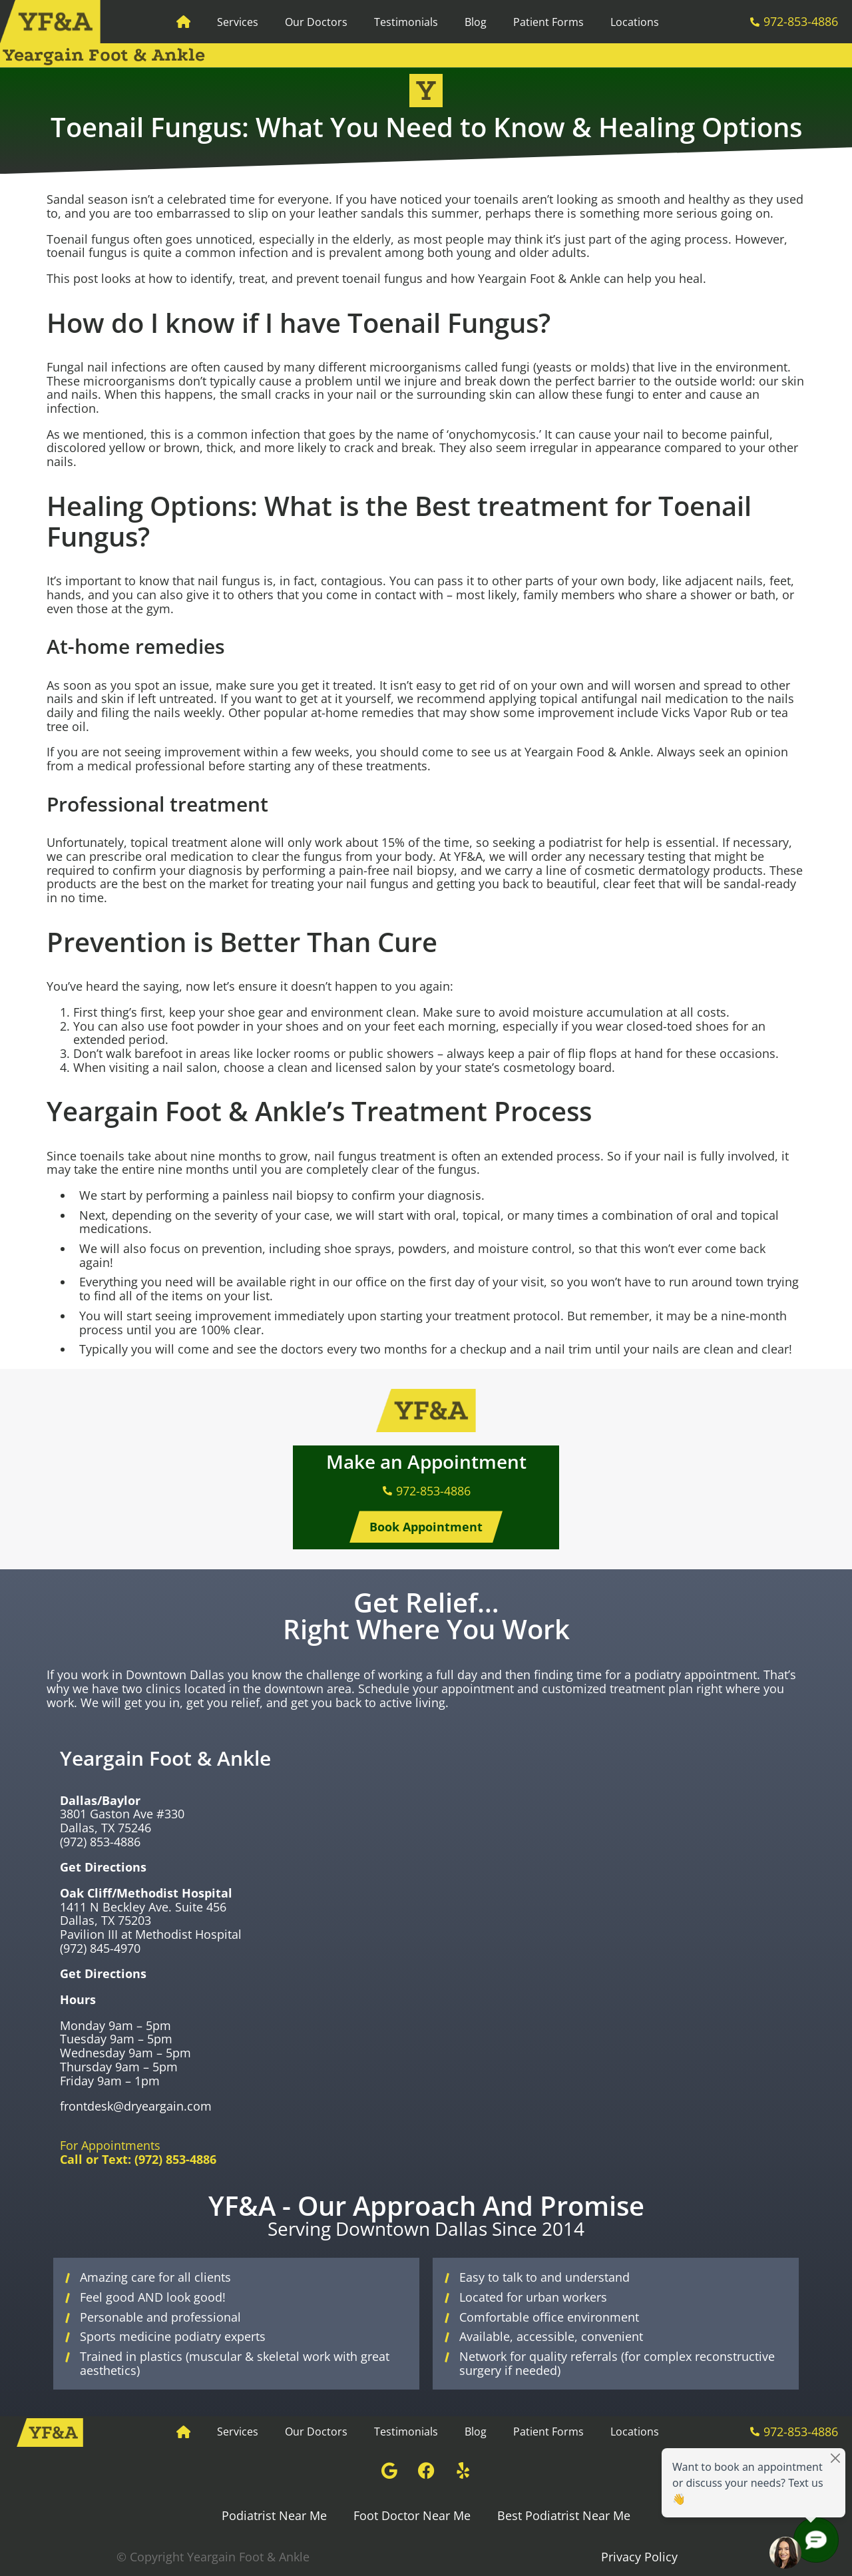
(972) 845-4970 (100, 1948)
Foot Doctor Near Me (412, 2515)
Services (237, 22)
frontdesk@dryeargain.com (136, 2106)
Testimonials (406, 22)
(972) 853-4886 (100, 1842)
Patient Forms (548, 22)
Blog (476, 22)
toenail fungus (87, 252)
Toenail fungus (88, 239)
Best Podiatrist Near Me (563, 2515)
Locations (634, 22)
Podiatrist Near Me (274, 2515)
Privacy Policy (639, 2557)
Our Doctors (316, 22)
